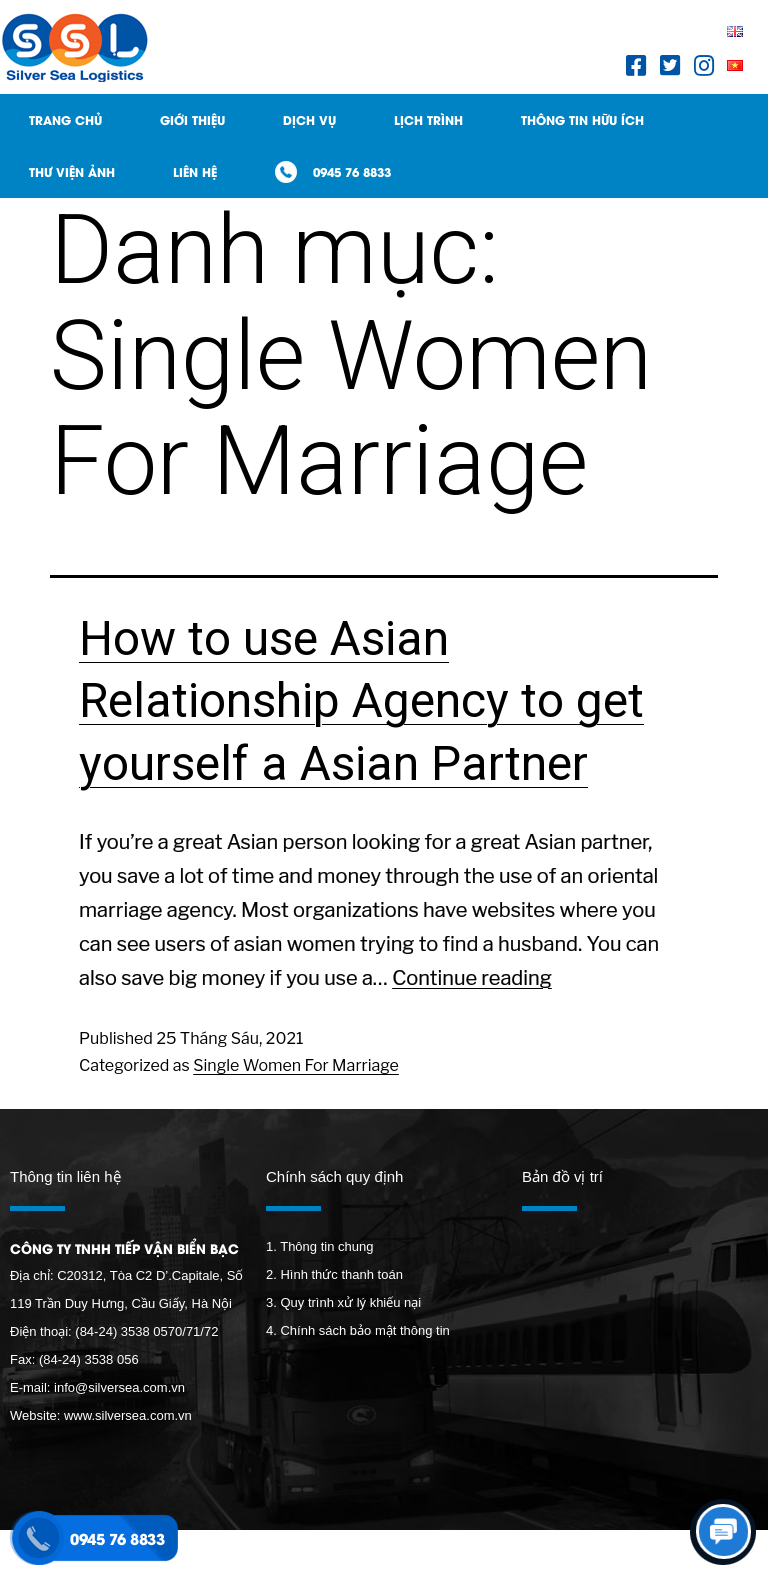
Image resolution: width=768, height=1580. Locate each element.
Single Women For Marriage (296, 1065)
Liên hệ (195, 171)
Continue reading (472, 978)
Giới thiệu (192, 119)
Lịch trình (428, 119)
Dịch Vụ (309, 119)
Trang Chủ (65, 119)
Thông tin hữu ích (582, 119)
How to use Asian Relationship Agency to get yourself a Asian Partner (361, 701)
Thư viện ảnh (72, 171)
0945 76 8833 (352, 171)
